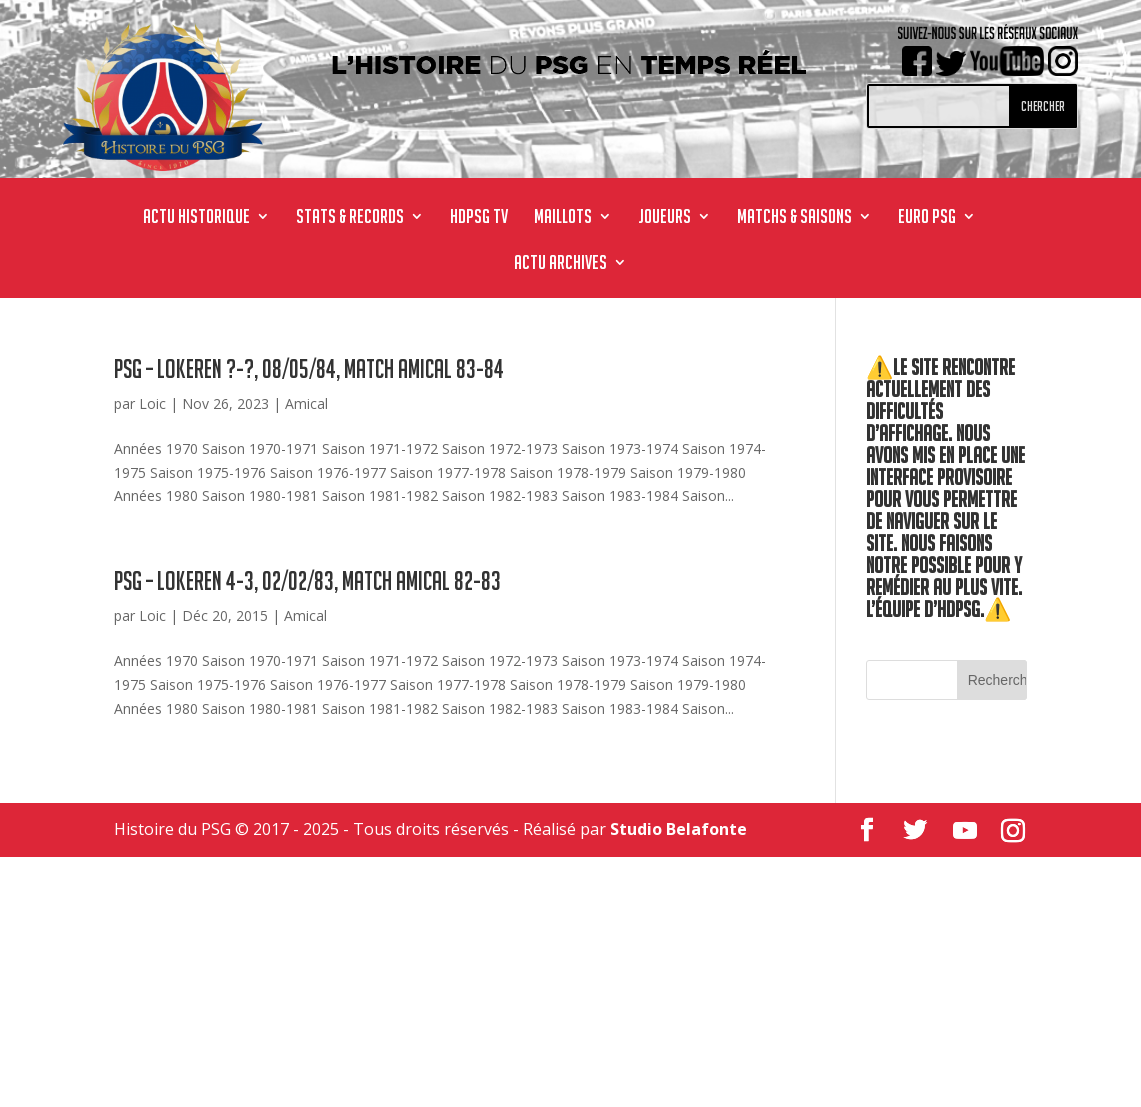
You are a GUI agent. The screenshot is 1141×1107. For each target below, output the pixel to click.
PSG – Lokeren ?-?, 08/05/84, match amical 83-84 (309, 369)
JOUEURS (664, 218)
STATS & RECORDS (350, 218)
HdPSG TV (479, 218)
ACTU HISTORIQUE (196, 218)
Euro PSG (927, 218)
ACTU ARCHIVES (560, 264)
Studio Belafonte (678, 829)
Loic (152, 403)
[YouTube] (965, 831)
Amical (306, 403)
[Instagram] (1013, 831)
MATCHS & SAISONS (794, 218)
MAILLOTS (563, 218)
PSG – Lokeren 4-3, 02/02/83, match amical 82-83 (307, 581)
